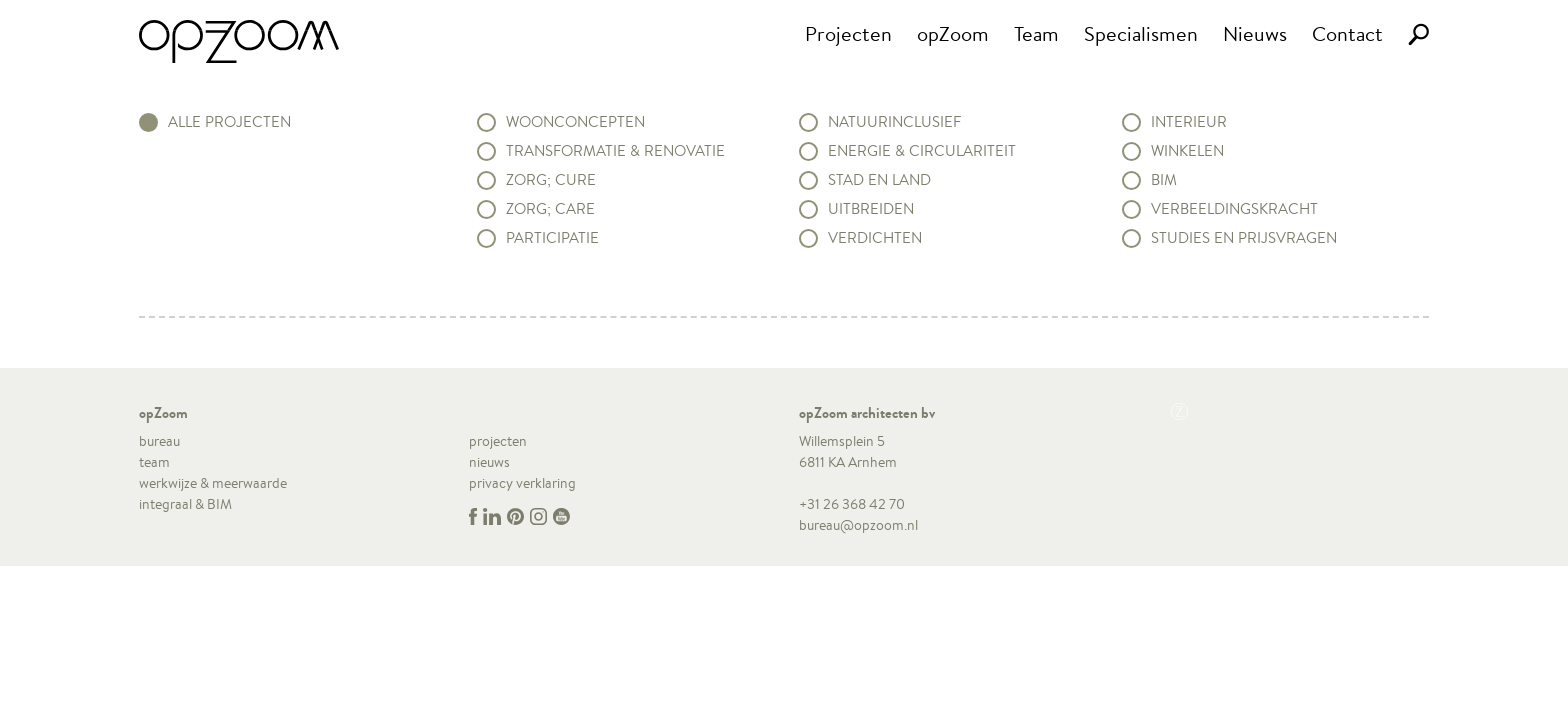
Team (1036, 33)
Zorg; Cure (551, 180)
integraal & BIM (185, 504)
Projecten (848, 33)
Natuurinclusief (894, 122)
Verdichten (875, 238)
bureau (159, 441)
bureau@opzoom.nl (858, 525)
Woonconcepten (575, 122)
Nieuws (1255, 33)
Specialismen (1141, 33)
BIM (1164, 180)
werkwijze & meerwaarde (213, 483)
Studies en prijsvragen (1244, 238)
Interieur (1189, 122)
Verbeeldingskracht (1234, 209)
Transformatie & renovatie (615, 151)
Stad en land (879, 180)
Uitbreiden (871, 209)
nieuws (489, 462)
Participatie (552, 238)
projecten (498, 441)
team (154, 462)
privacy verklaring (522, 483)
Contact (1347, 33)
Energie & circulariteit (922, 151)
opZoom (953, 33)
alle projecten (229, 122)
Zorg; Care (550, 209)
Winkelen (1187, 151)
